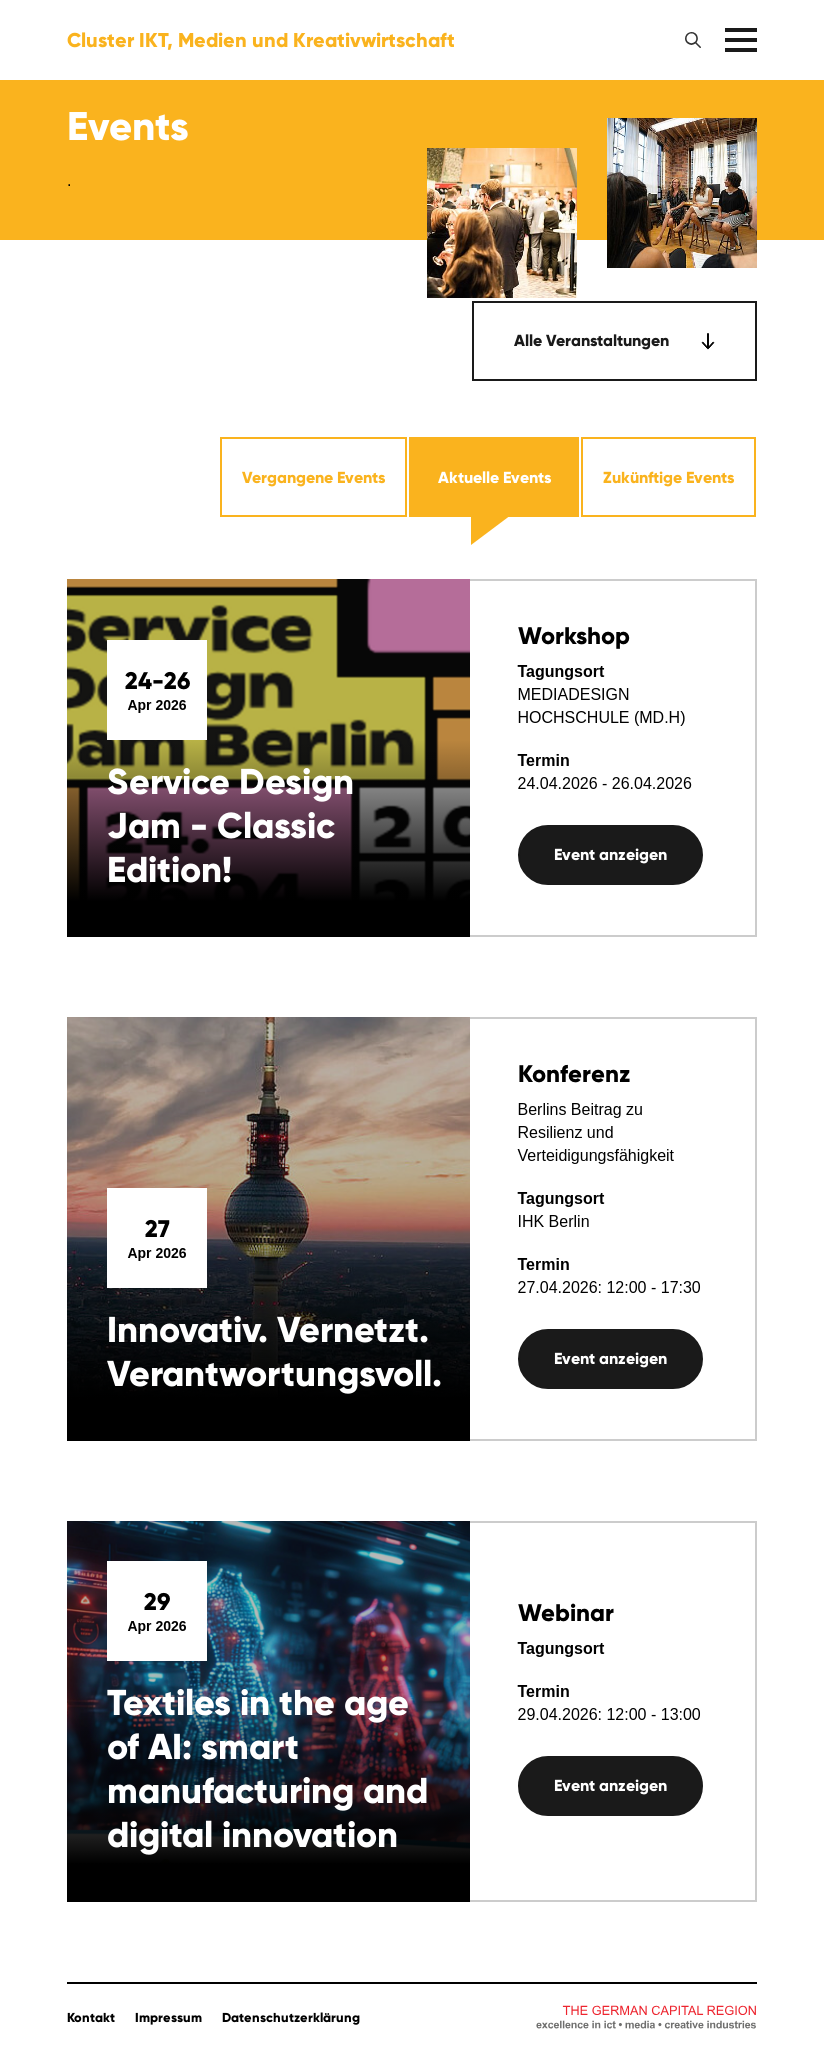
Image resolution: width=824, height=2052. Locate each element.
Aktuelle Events (494, 477)
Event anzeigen (610, 854)
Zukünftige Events (668, 477)
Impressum (168, 2018)
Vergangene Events (313, 477)
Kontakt (91, 2018)
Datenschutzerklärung (291, 2018)
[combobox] (614, 341)
